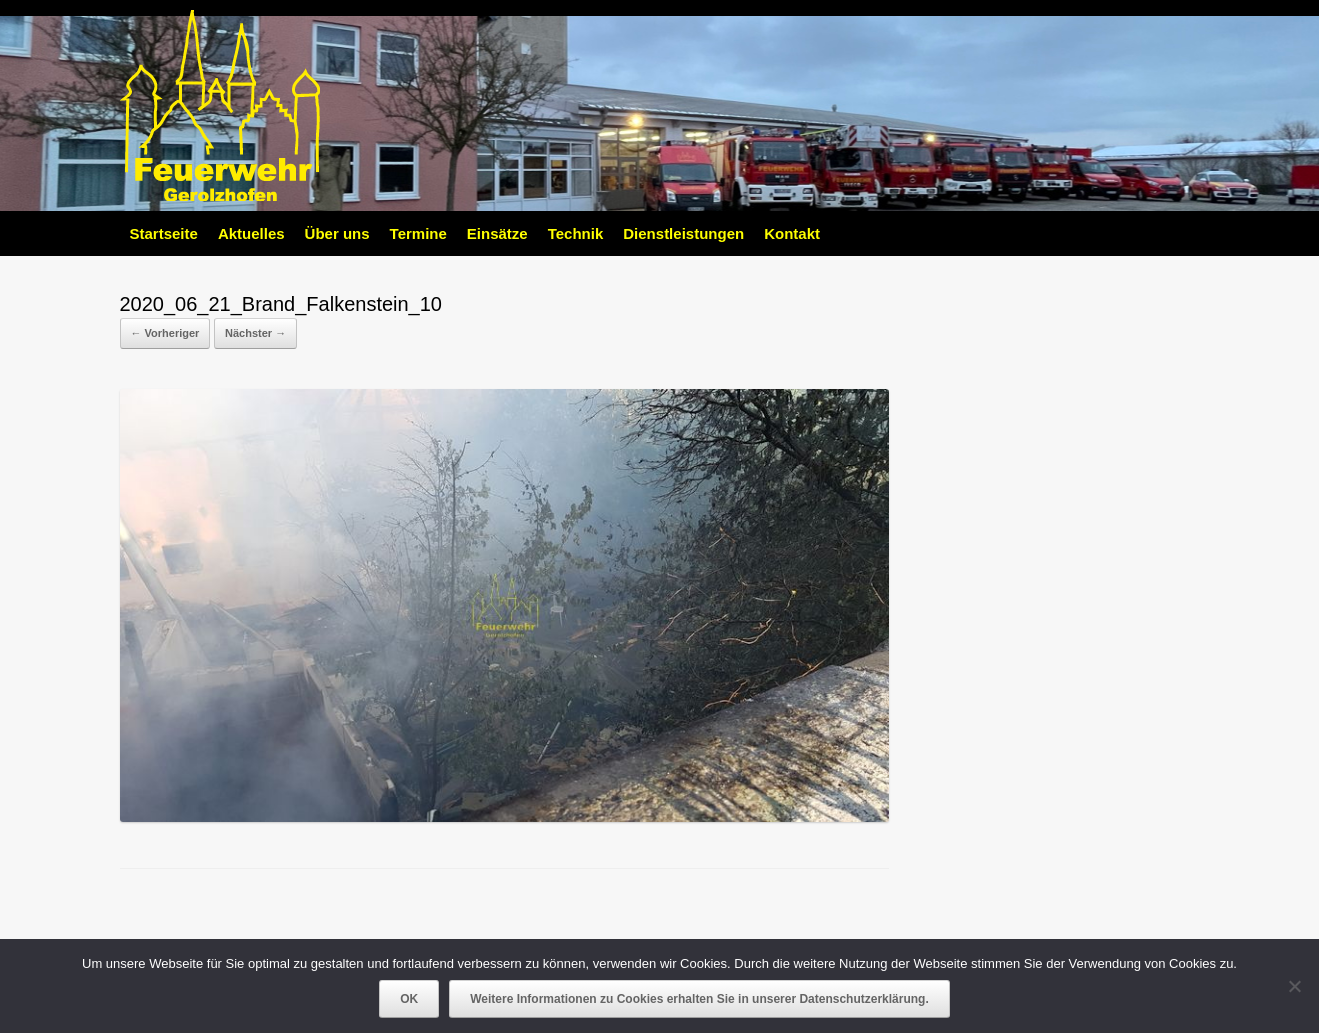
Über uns (337, 233)
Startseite (164, 233)
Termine (418, 233)
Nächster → (255, 333)
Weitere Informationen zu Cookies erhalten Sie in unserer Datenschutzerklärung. (699, 999)
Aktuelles (251, 233)
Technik (576, 233)
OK (409, 999)
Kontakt (792, 233)
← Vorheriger (165, 333)
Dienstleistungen (683, 233)
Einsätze (497, 233)
